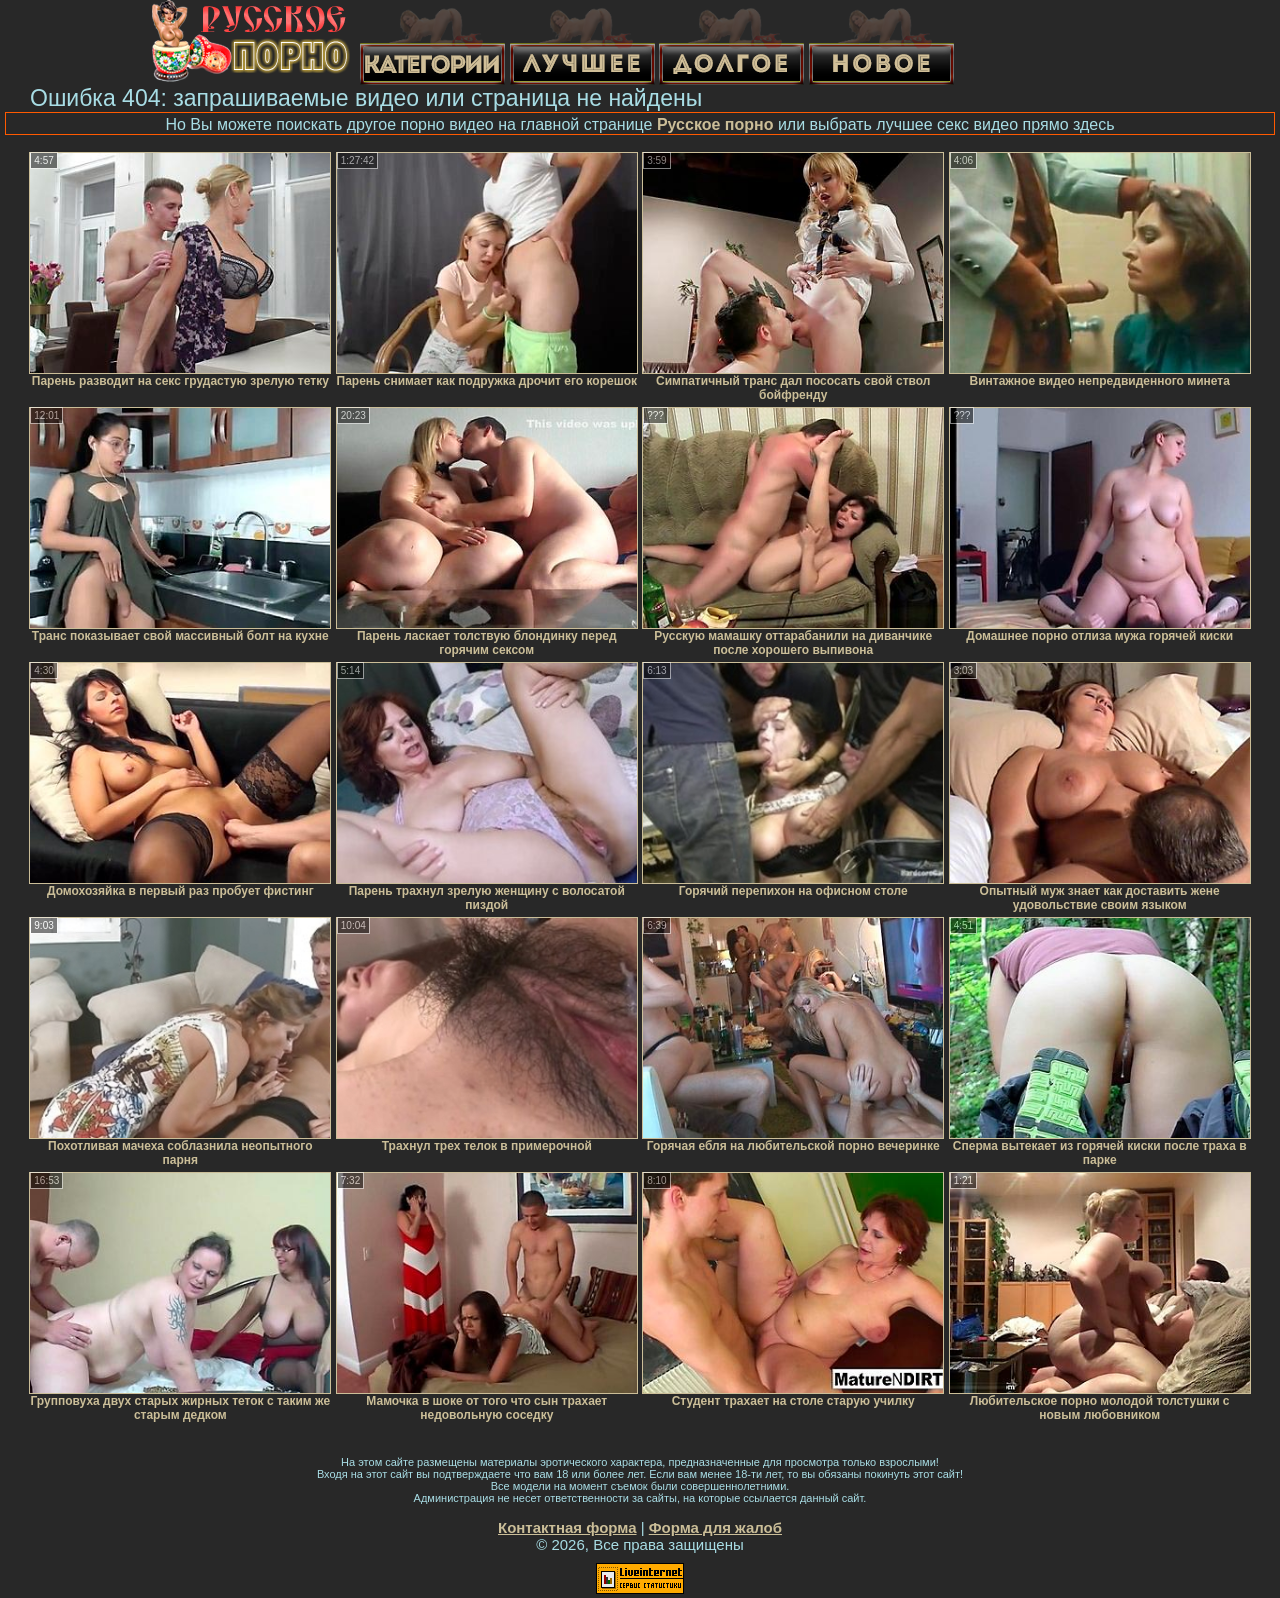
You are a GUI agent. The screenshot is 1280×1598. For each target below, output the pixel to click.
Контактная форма (567, 1527)
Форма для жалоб (715, 1527)
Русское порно (715, 124)
